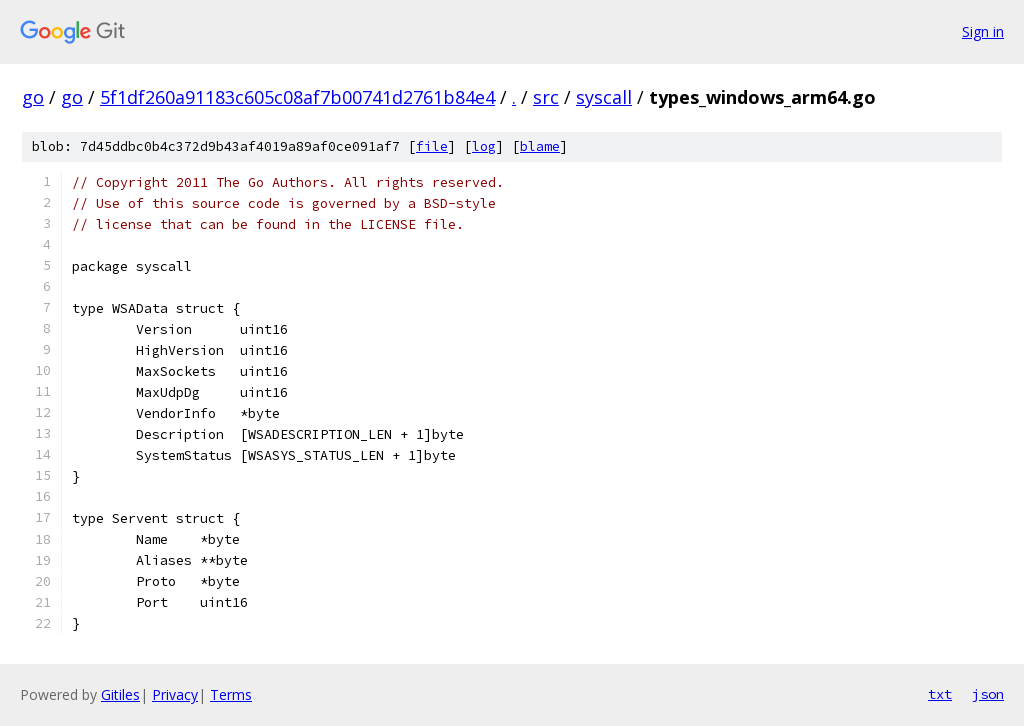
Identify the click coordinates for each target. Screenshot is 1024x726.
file (432, 146)
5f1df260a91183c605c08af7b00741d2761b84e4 (297, 97)
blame (540, 146)
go (33, 97)
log (484, 146)
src (546, 97)
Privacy (175, 694)
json (988, 694)
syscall (604, 97)
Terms (231, 694)
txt (940, 694)
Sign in (983, 31)
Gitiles (120, 694)
